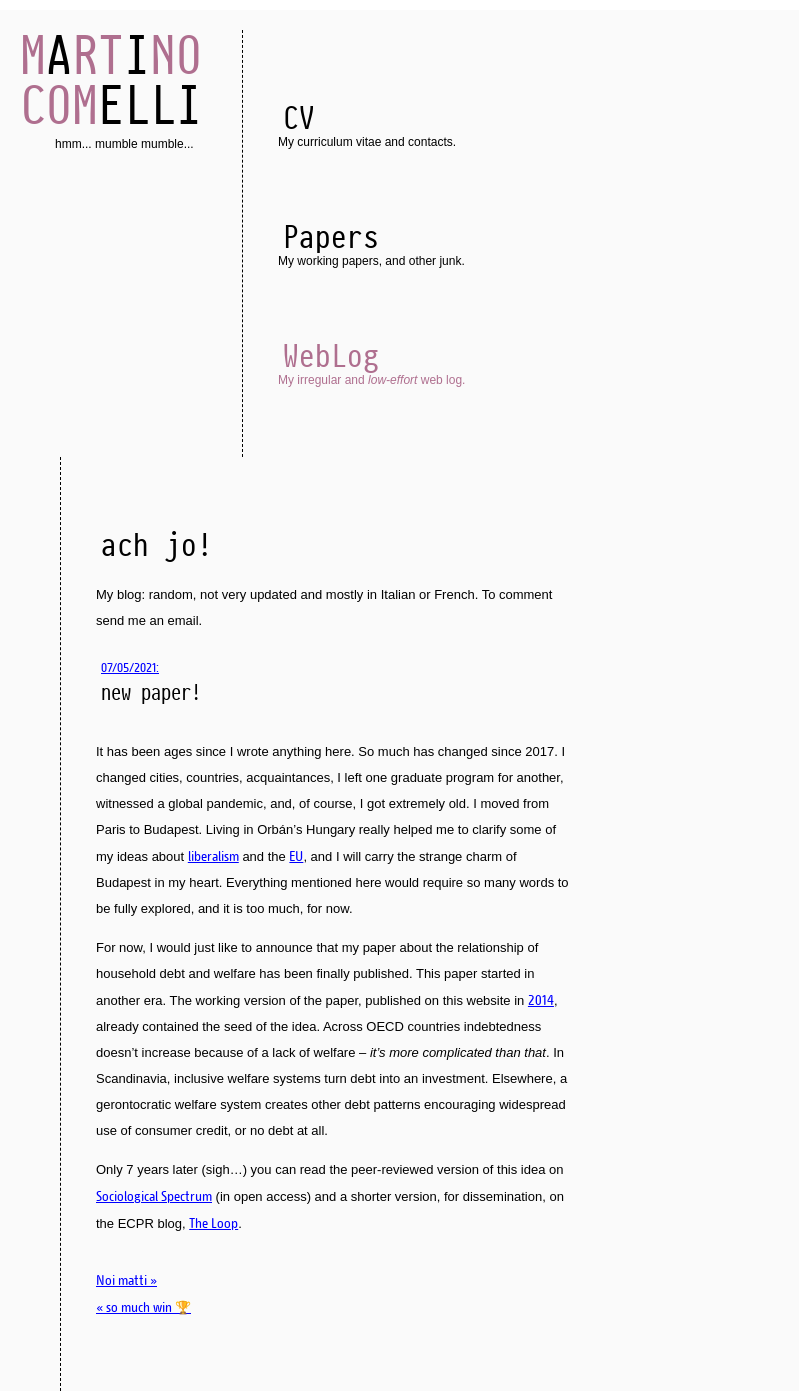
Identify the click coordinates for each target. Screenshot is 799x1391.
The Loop (213, 1223)
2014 (541, 1000)
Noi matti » (126, 1280)
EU (296, 856)
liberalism (213, 856)
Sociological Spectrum (154, 1196)
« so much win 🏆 (143, 1307)
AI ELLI (111, 80)
